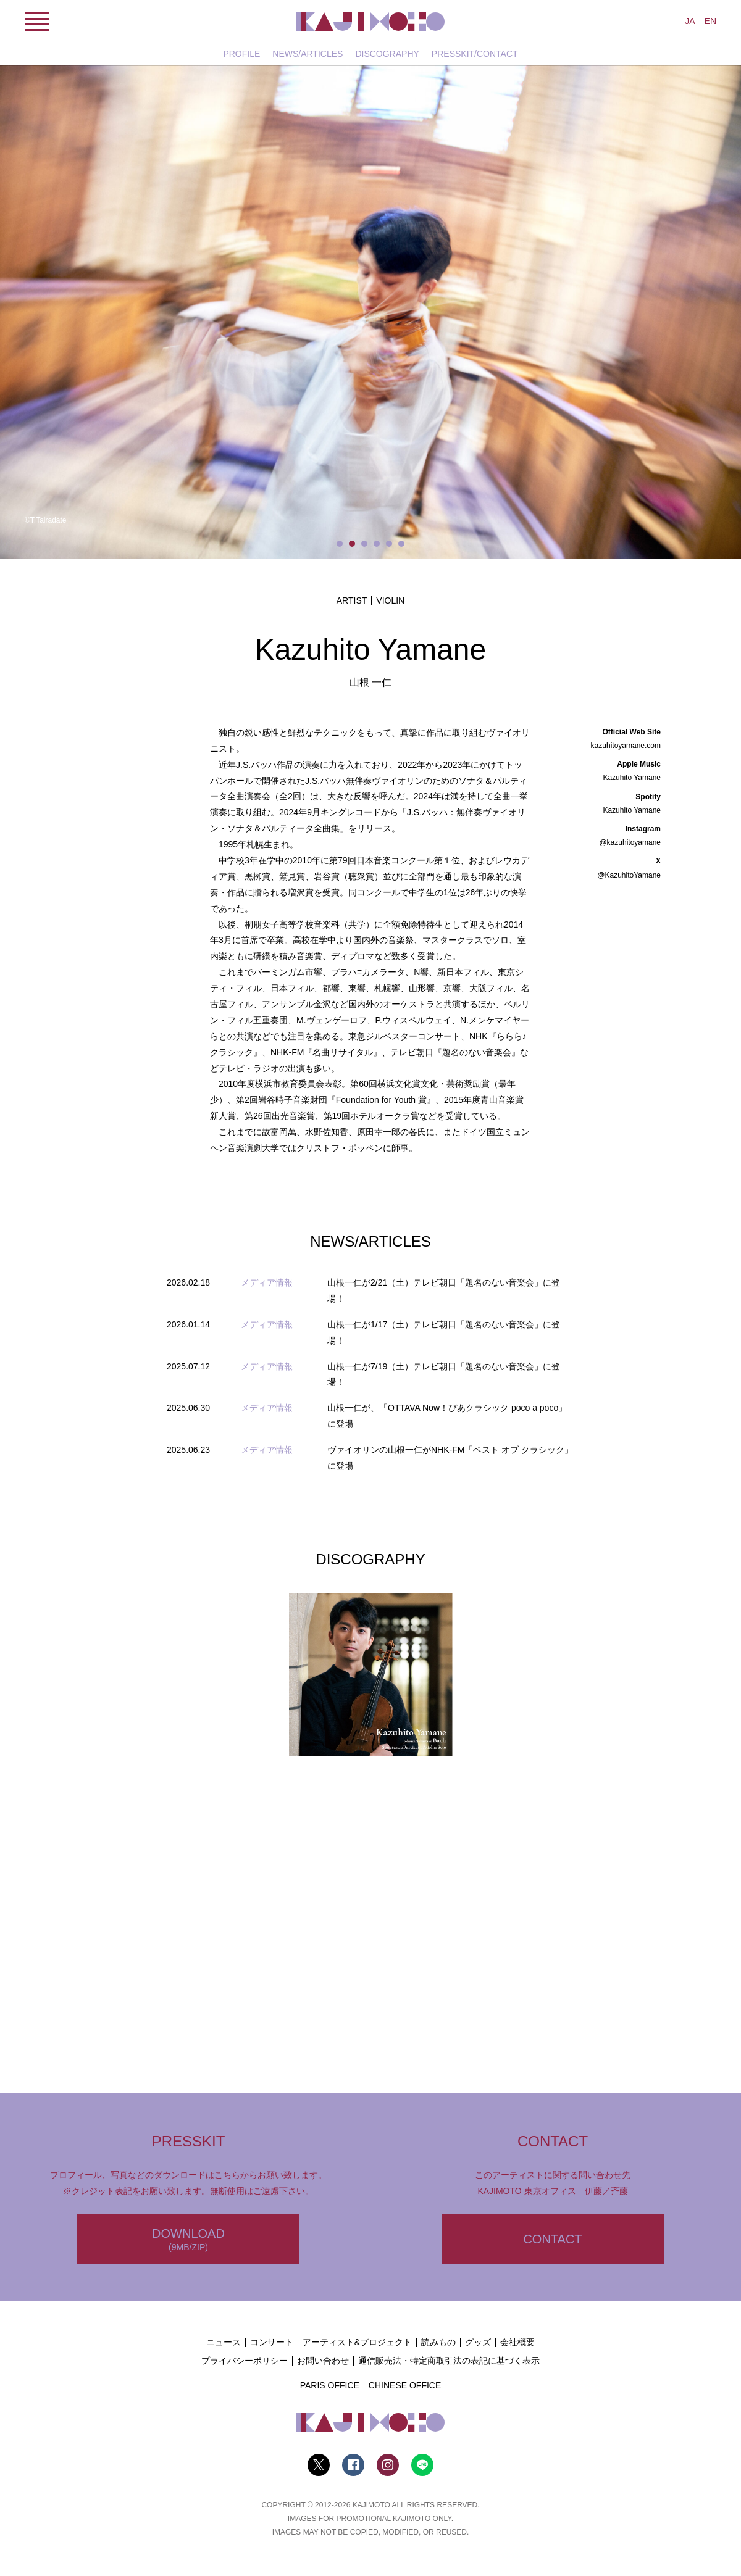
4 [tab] (377, 544)
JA (690, 21)
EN (710, 21)
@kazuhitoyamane (630, 842)
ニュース (223, 2342)
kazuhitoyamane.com (626, 745)
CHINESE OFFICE (405, 2385)
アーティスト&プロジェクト (357, 2342)
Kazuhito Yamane (632, 777)
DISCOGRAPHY (387, 54)
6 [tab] (401, 544)
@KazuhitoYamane (629, 875)
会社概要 (517, 2342)
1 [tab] (340, 544)
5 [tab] (389, 544)
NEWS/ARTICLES (307, 54)
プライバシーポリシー (244, 2361)
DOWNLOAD (188, 2240)
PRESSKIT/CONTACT (475, 54)
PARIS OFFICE (329, 2385)
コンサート (271, 2342)
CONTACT (552, 2239)
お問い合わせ (323, 2361)
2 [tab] (352, 544)
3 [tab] (364, 544)
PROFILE (241, 54)
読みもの (438, 2342)
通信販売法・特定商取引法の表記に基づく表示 (449, 2361)
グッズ (478, 2342)
